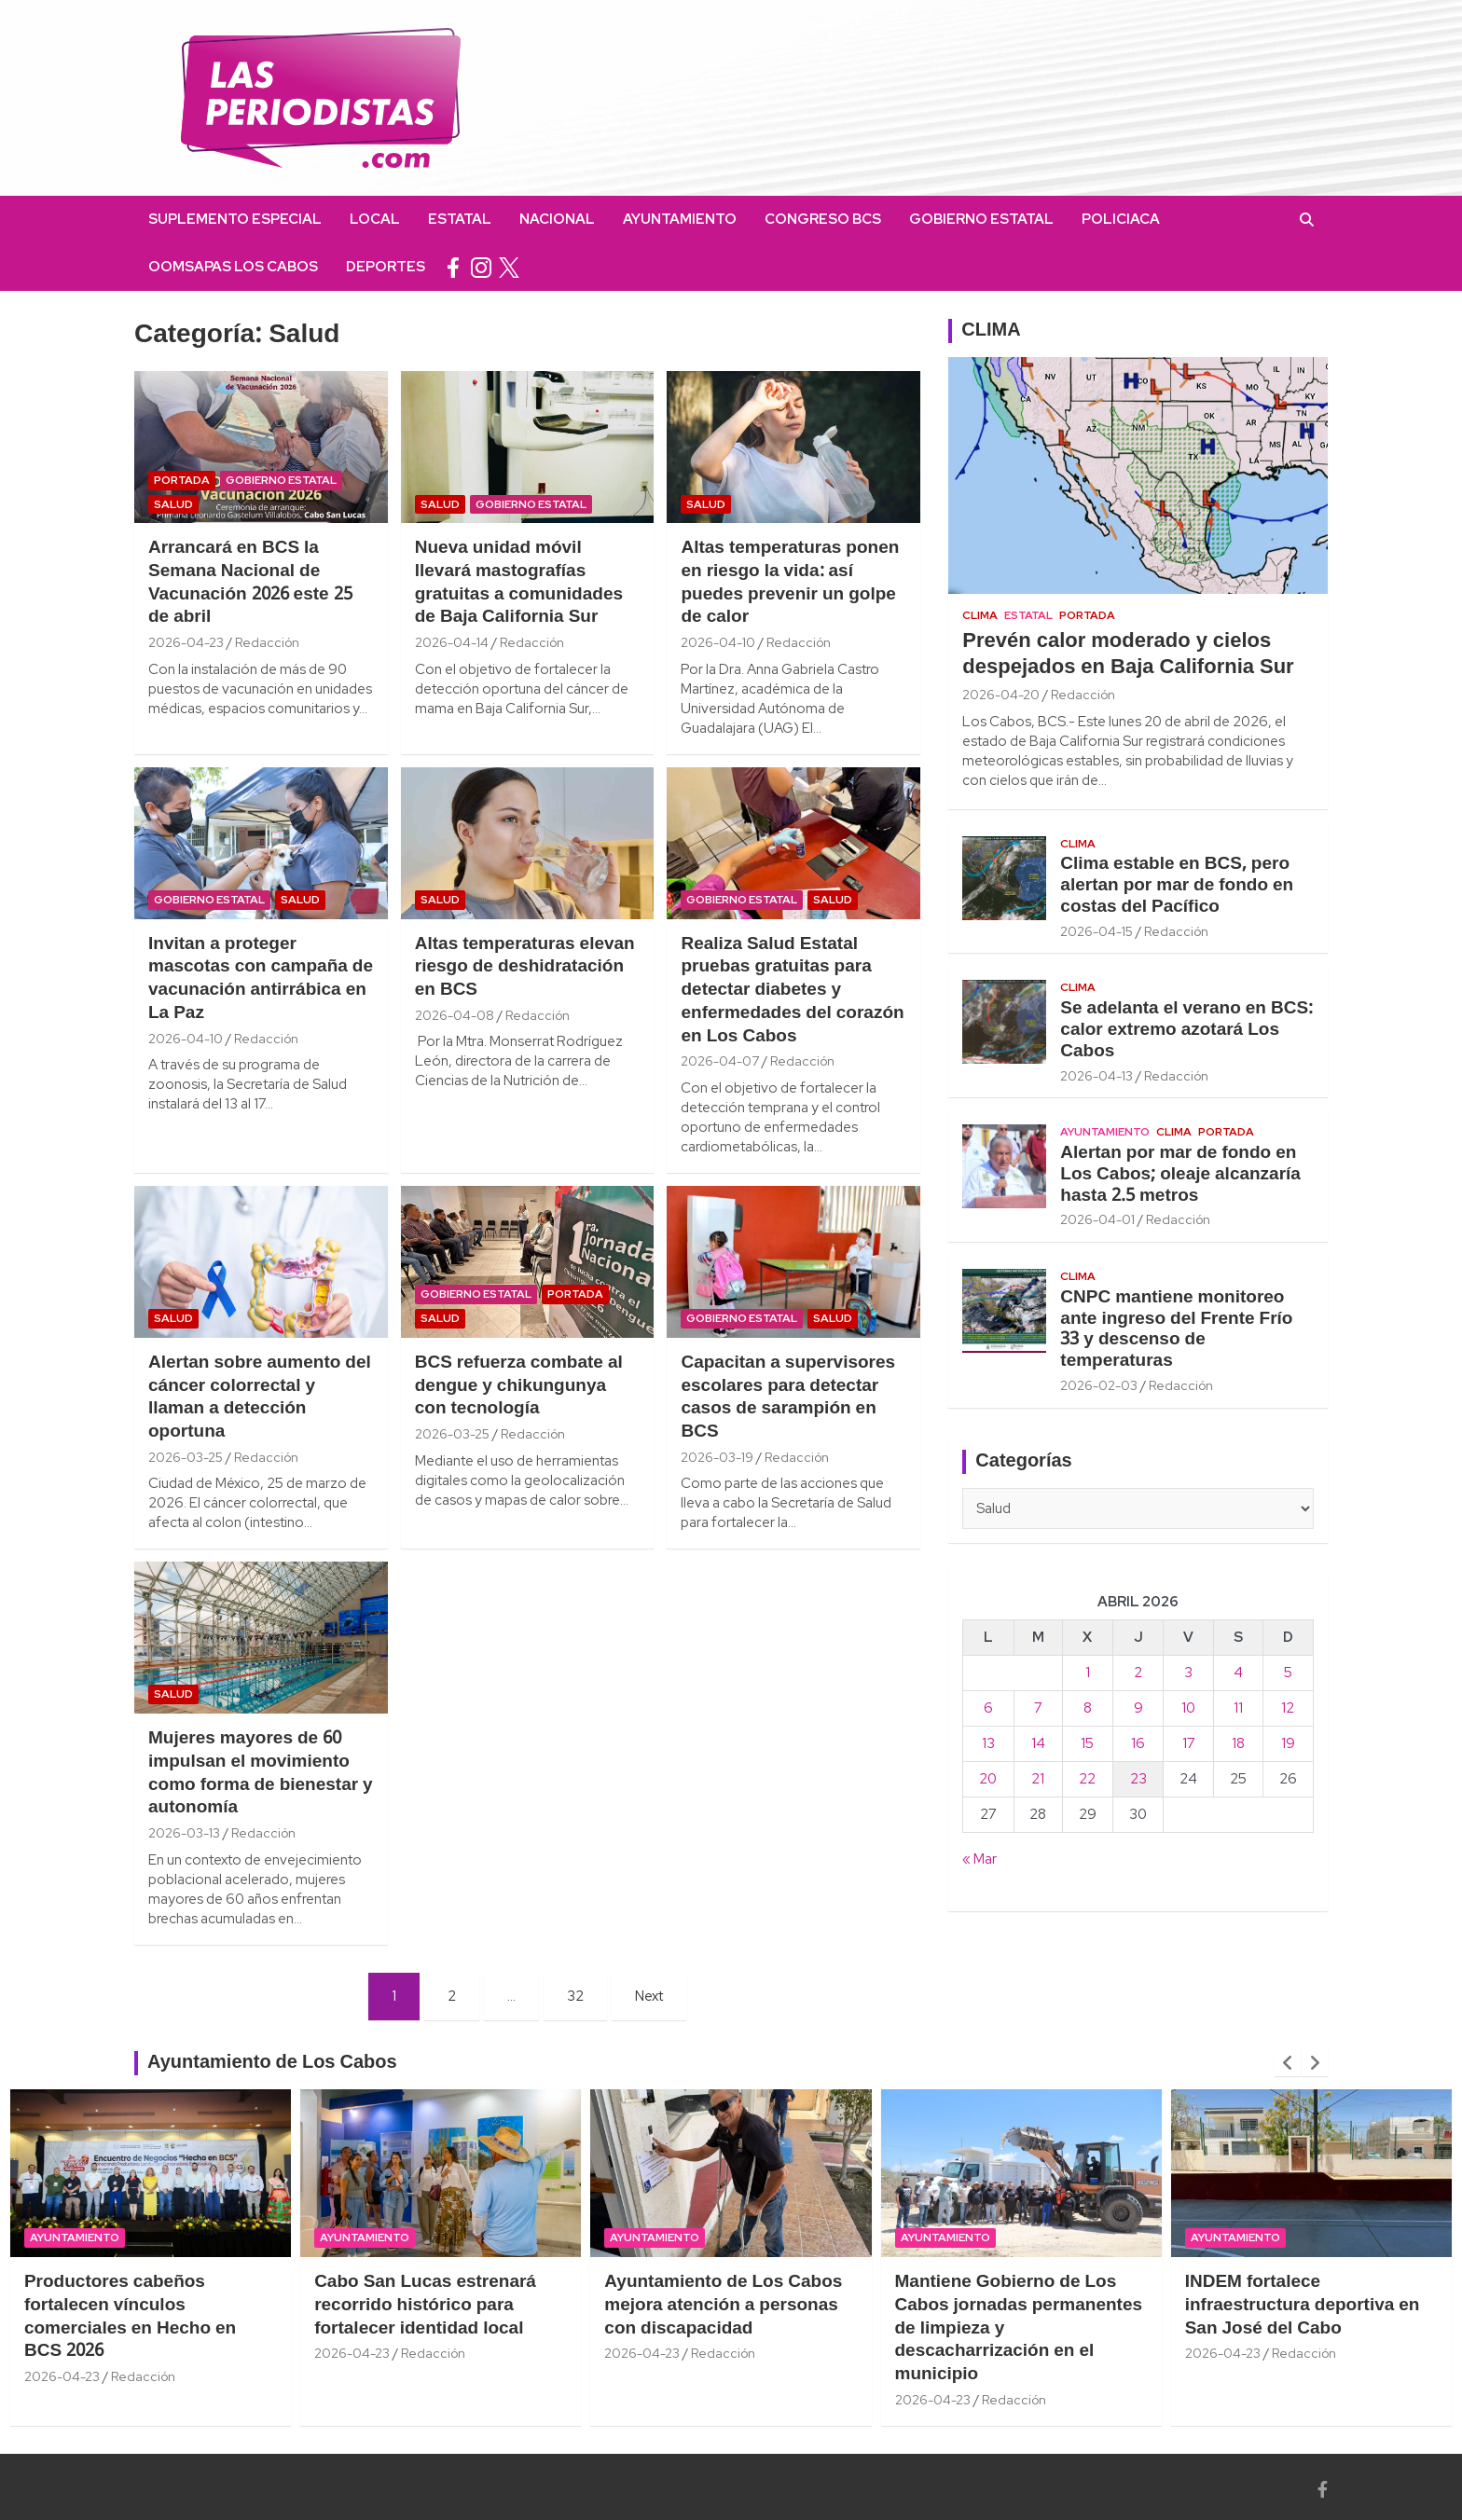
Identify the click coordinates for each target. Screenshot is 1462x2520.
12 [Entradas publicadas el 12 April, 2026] (1287, 1708)
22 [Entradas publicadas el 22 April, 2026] (1087, 1779)
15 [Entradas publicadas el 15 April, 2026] (1087, 1743)
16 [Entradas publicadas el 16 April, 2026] (1138, 1743)
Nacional (557, 219)
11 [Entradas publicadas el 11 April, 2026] (1238, 1708)
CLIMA (990, 331)
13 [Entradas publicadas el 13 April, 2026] (988, 1743)
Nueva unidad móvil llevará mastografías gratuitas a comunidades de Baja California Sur (519, 582)
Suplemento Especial (235, 219)
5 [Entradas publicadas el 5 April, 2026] (1288, 1672)
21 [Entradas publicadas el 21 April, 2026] (1037, 1779)
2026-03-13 (184, 1833)
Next (649, 1996)
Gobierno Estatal (981, 219)
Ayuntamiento (680, 219)
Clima (980, 615)
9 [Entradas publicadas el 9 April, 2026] (1138, 1708)
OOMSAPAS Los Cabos (233, 266)
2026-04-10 (718, 642)
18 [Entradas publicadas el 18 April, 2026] (1238, 1743)
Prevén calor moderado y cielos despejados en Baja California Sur (1127, 655)
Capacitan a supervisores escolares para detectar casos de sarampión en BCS (788, 1397)
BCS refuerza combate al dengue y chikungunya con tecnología (519, 1386)
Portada (182, 480)
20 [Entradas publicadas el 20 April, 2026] (988, 1779)
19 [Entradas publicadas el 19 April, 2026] (1288, 1743)
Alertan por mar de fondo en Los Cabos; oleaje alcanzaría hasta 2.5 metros (1180, 1174)
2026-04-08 (454, 1015)
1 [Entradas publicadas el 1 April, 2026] (1087, 1672)
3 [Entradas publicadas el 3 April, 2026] (1188, 1672)
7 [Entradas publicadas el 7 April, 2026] (1038, 1708)
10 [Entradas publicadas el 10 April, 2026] (1188, 1708)
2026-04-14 (452, 642)
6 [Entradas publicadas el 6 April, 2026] (988, 1708)
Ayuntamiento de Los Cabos (272, 2063)
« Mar (979, 1859)
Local (375, 219)
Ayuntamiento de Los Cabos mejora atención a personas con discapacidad (723, 2305)
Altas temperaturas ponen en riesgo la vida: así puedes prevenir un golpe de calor (790, 582)
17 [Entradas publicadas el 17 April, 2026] (1188, 1743)
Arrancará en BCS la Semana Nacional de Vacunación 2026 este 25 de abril (250, 582)
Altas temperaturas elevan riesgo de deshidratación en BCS (525, 967)
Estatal (459, 219)
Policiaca (1121, 219)
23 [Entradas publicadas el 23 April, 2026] (1138, 1779)
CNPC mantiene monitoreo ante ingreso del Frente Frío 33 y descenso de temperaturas (1176, 1329)
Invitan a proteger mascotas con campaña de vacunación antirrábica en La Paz (260, 979)
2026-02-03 (1099, 1385)
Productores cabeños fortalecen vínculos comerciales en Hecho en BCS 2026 (130, 2316)
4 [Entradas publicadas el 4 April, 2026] (1238, 1672)
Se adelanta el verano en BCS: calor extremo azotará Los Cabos (1186, 1030)
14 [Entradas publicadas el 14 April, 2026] (1038, 1743)
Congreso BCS (823, 219)
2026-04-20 (1001, 694)
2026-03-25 (185, 1457)
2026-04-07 (720, 1061)
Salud (173, 504)
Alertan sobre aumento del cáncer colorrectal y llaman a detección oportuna (259, 1397)
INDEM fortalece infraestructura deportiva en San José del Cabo (1302, 2305)
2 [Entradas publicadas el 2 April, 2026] (1138, 1672)
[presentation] (1288, 2063)
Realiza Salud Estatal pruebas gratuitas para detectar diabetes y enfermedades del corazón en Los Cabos (792, 991)
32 (575, 1996)
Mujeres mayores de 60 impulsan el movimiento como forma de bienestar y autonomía (260, 1773)
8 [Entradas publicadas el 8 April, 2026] (1087, 1708)
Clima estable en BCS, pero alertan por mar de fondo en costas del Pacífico (1176, 885)
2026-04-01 (1097, 1219)
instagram (481, 267)
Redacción (267, 642)
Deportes (385, 266)
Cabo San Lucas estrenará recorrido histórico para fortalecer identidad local (425, 2305)
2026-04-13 (1096, 1075)
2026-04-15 (1096, 931)
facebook (453, 267)
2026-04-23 (186, 642)
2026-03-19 (717, 1457)
